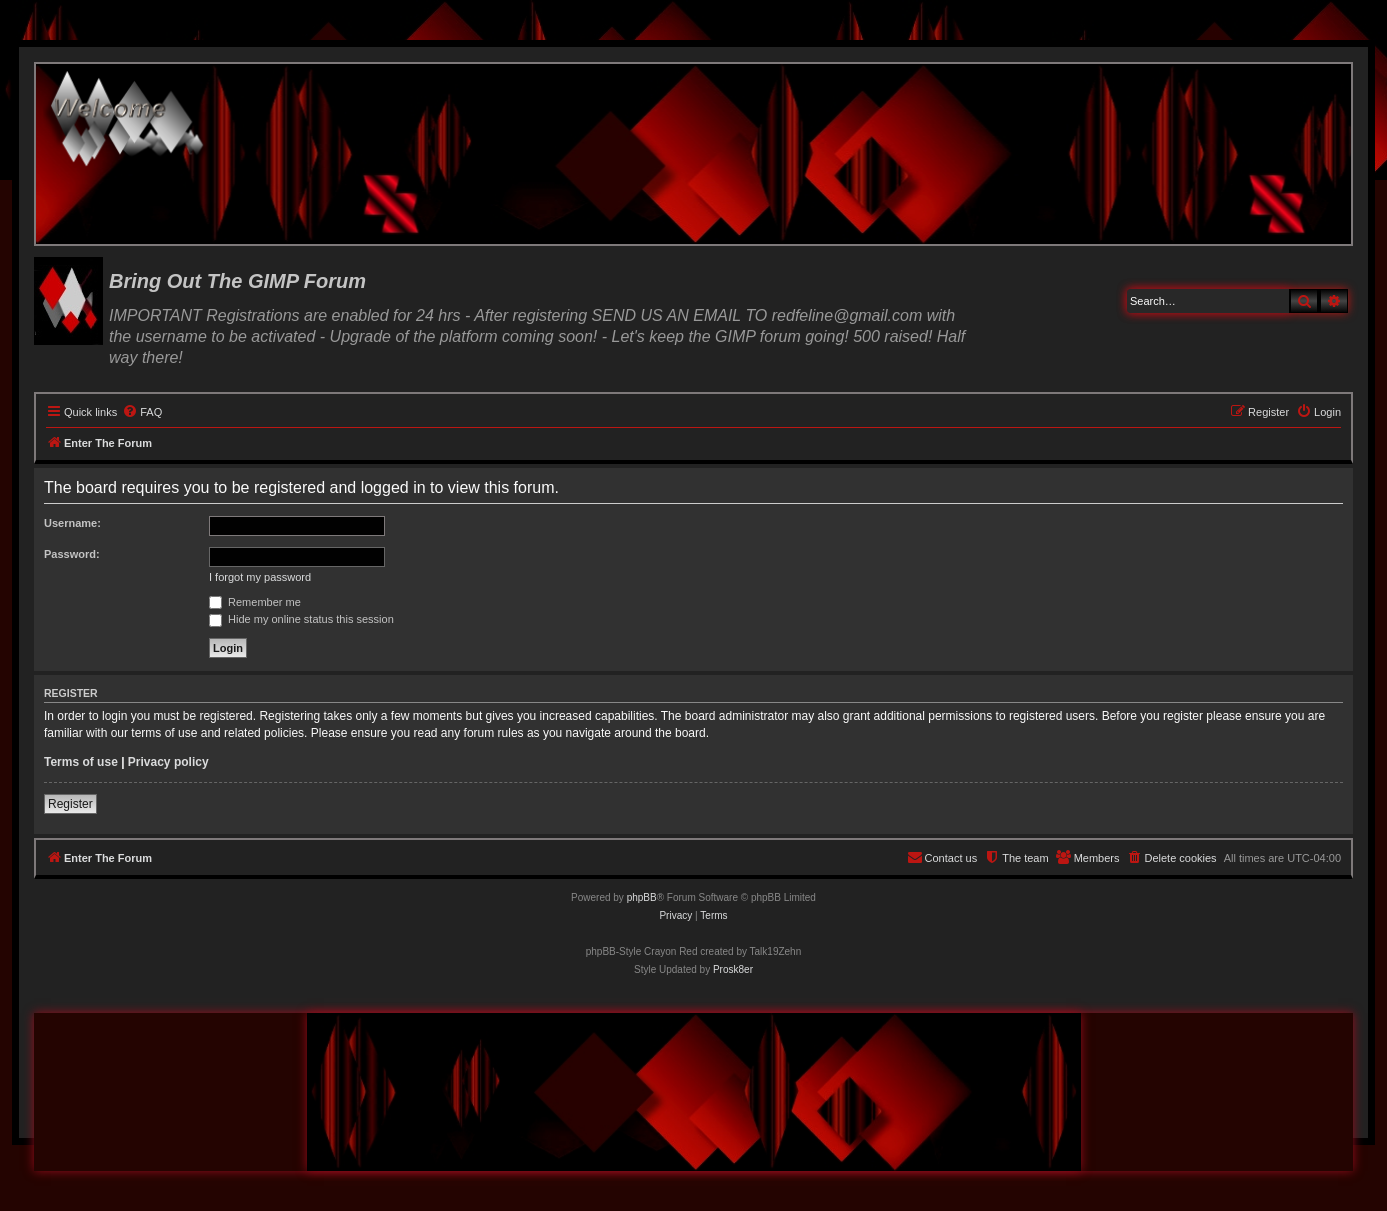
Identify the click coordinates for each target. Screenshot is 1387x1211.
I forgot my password (260, 577)
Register (70, 804)
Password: (72, 554)
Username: (72, 523)
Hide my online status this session (301, 619)
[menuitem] (142, 412)
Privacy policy (168, 762)
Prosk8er (733, 969)
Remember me (255, 602)
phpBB (642, 897)
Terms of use (81, 762)
